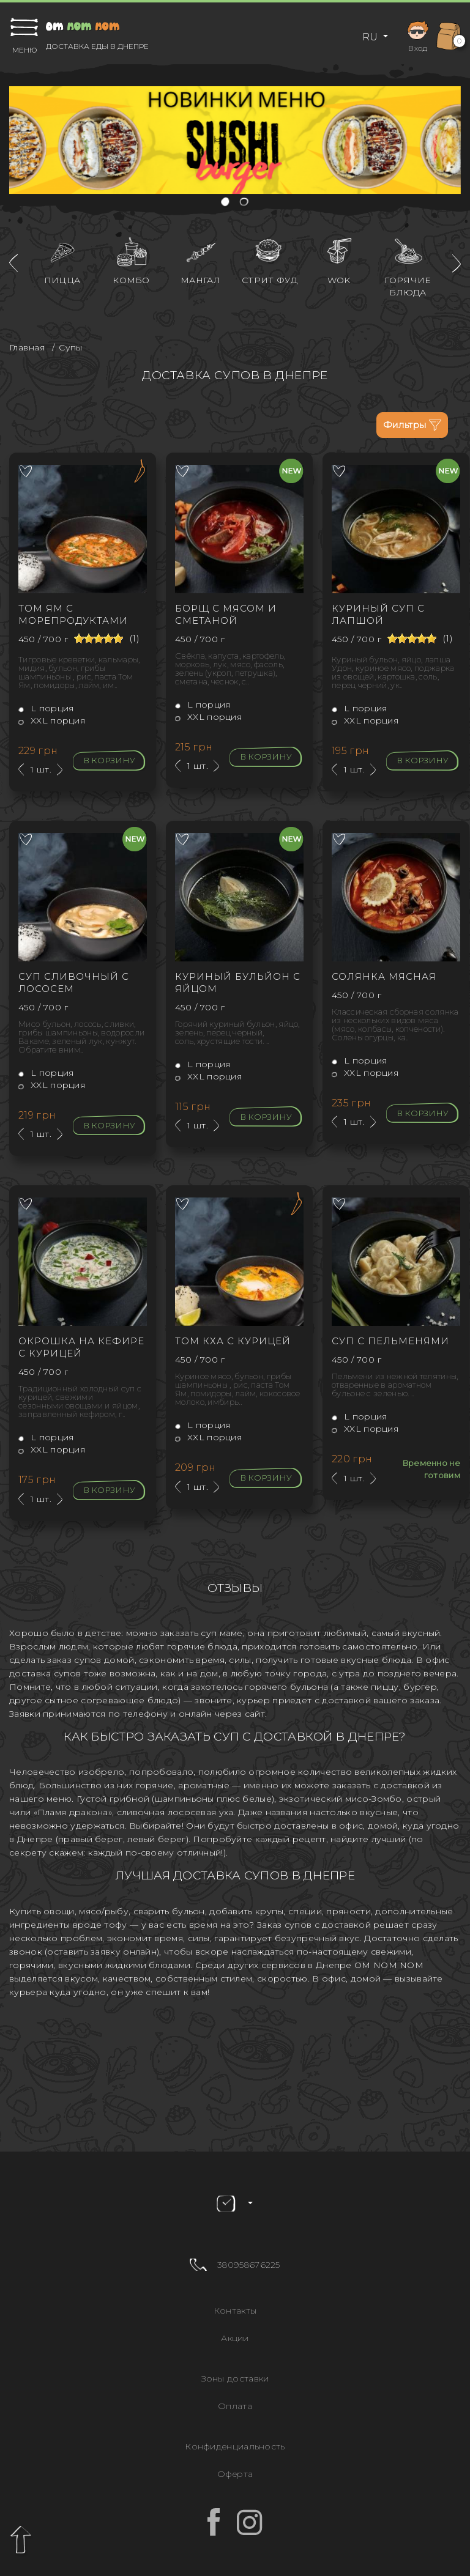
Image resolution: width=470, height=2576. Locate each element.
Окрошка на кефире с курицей (81, 1347)
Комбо (131, 280)
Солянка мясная (384, 976)
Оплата (235, 2405)
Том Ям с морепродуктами (73, 614)
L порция (45, 708)
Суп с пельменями (390, 1341)
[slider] (98, 638)
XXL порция (51, 720)
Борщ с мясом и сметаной (226, 614)
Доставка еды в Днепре (97, 46)
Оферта (235, 2473)
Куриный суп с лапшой (378, 614)
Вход (418, 35)
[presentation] (13, 263)
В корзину (109, 760)
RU (371, 37)
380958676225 (248, 2264)
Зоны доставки (235, 2378)
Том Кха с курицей (233, 1341)
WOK (339, 280)
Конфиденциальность (235, 2446)
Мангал (200, 280)
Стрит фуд (269, 280)
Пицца (62, 280)
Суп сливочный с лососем (73, 982)
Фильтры (412, 425)
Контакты (235, 2310)
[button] (226, 203)
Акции (235, 2338)
